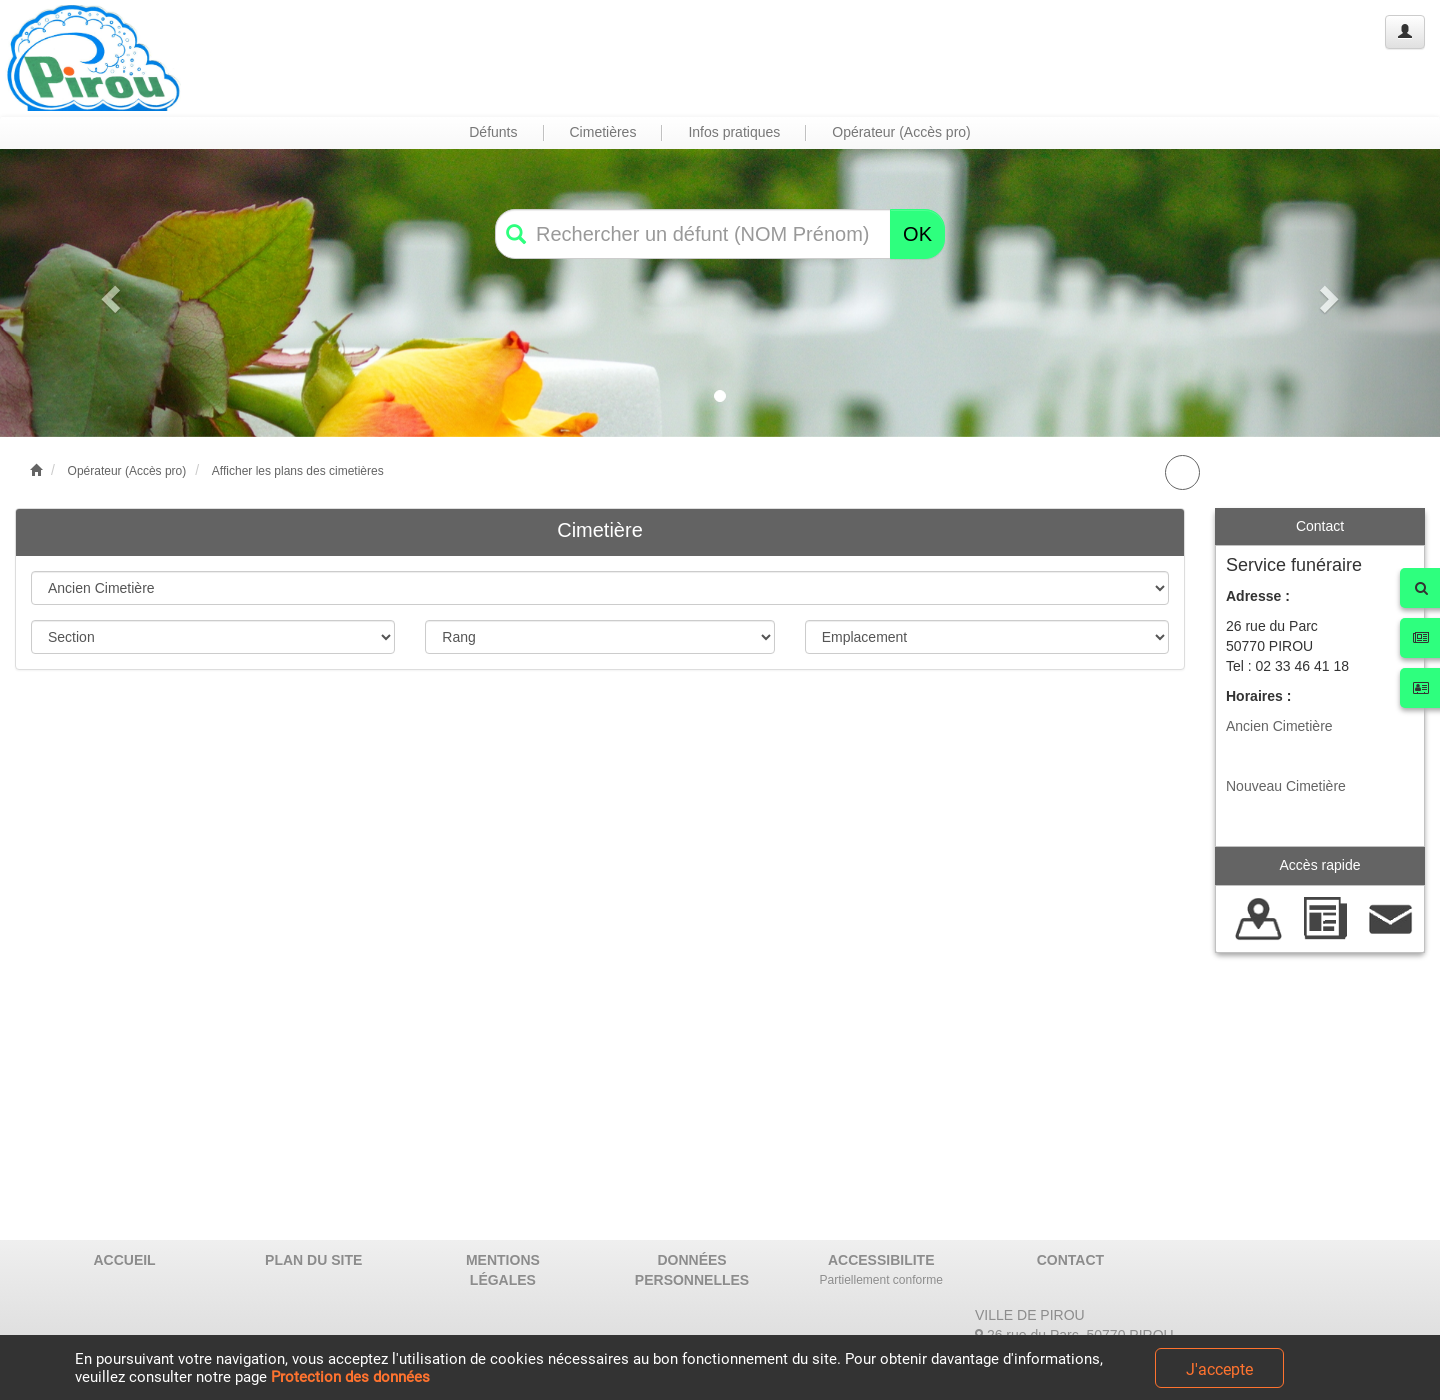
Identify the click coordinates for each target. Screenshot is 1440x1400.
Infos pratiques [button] (734, 132)
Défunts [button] (493, 132)
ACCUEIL (124, 1260)
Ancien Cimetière (1279, 726)
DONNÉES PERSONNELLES (692, 1270)
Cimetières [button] (603, 132)
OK (917, 234)
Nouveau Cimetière (1286, 786)
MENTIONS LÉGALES (503, 1270)
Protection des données (350, 1377)
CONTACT (1070, 1260)
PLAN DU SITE (313, 1260)
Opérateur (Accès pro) (127, 471)
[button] (108, 293)
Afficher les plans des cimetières (298, 471)
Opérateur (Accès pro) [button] (901, 132)
